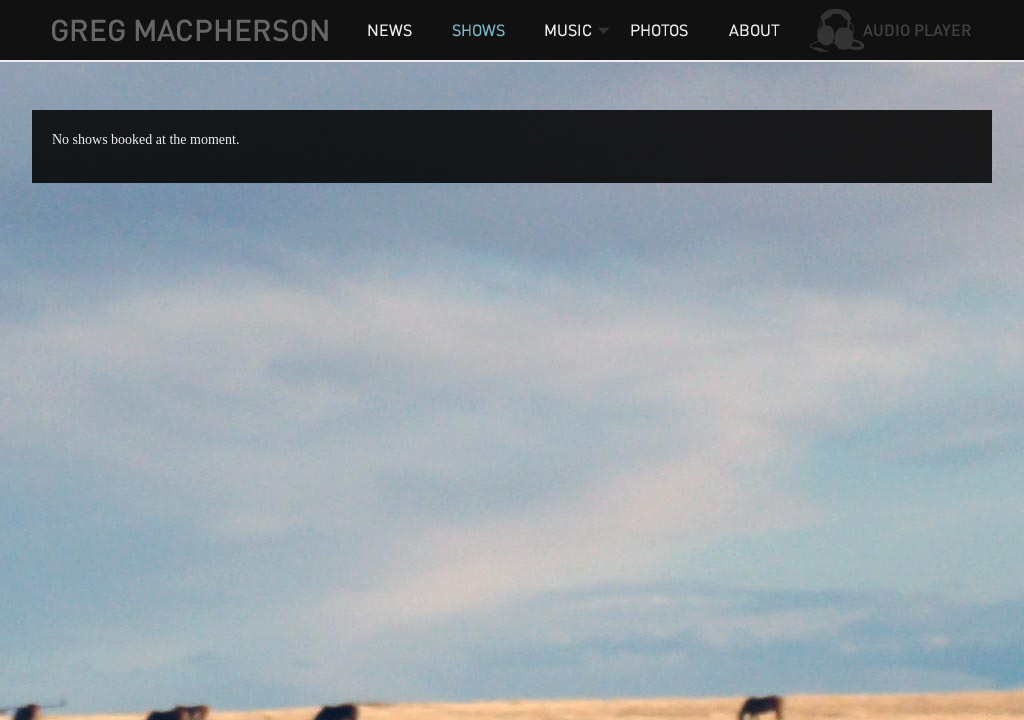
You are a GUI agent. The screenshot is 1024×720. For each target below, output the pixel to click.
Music (567, 30)
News (389, 30)
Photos (662, 30)
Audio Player (892, 30)
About (752, 30)
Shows (477, 30)
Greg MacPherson (189, 30)
